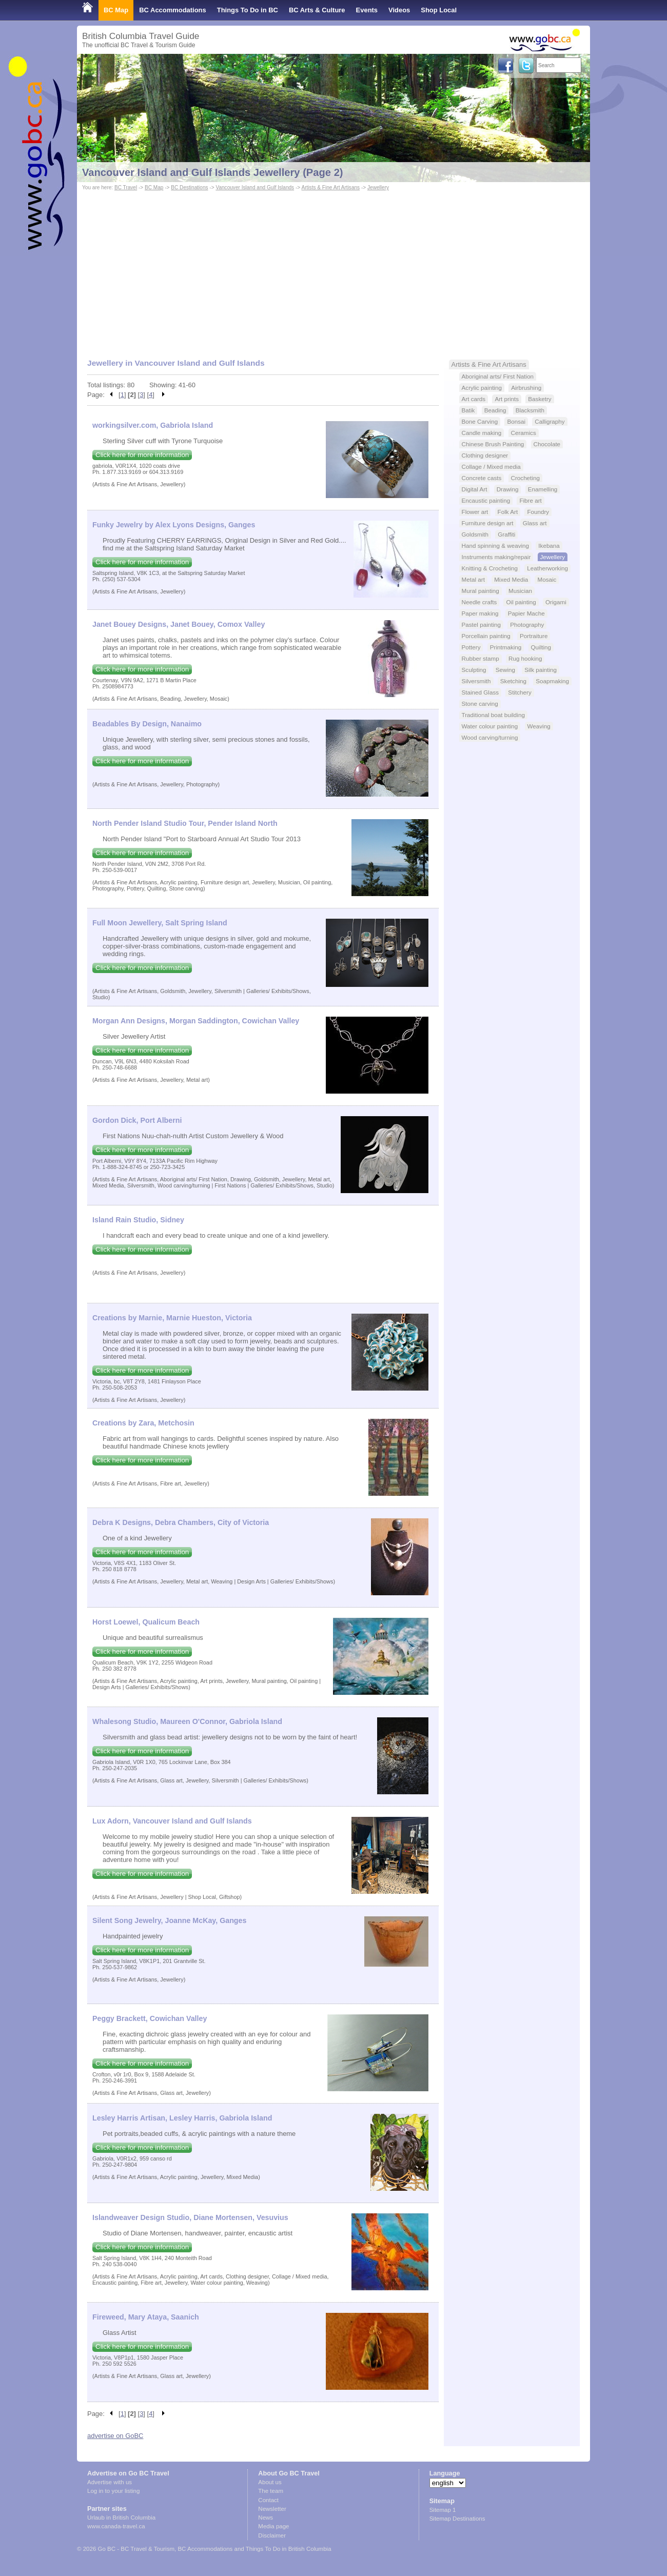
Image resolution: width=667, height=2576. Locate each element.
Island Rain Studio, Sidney (138, 1220)
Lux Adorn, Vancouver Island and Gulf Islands (172, 1821)
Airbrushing (526, 387)
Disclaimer (272, 2535)
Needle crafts (479, 602)
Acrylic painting (482, 387)
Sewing (505, 669)
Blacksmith (530, 410)
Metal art (473, 579)
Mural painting (480, 590)
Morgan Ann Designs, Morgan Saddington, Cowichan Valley (195, 1021)
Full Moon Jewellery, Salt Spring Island (159, 923)
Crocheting (525, 477)
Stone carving (480, 703)
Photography (527, 624)
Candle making (482, 432)
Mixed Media (511, 579)
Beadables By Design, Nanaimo (147, 724)
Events (367, 10)
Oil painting (521, 602)
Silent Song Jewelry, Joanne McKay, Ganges (169, 1920)
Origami (555, 602)
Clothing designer (485, 455)
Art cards (474, 398)
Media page (273, 2526)
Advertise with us (109, 2482)
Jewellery (378, 187)
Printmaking (506, 647)
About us (269, 2482)
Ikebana (548, 545)
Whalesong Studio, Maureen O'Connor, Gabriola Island (187, 1721)
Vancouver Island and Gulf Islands (254, 187)
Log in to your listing (113, 2491)
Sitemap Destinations (457, 2518)
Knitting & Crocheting (490, 568)
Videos (399, 10)
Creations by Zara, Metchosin (143, 1423)
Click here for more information (142, 455)
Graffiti (506, 534)
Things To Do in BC (247, 10)
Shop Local (439, 10)
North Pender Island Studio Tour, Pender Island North (185, 823)
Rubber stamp (480, 658)
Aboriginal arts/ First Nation (498, 376)
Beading (495, 410)
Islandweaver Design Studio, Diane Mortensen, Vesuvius (190, 2217)
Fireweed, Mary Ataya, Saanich (145, 2317)
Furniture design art (488, 523)
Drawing (508, 489)
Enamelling (543, 489)
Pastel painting (481, 624)
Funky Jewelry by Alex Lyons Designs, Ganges (173, 525)
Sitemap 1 (442, 2510)
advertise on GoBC (115, 2436)
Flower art (475, 511)
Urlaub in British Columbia (121, 2517)
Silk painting (540, 669)
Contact (268, 2500)
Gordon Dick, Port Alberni (137, 1120)
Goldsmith (475, 534)
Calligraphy (549, 421)
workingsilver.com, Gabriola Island (152, 425)
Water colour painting (490, 726)
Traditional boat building (493, 714)
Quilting (541, 647)
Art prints (507, 398)
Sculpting (474, 669)
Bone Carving (480, 421)
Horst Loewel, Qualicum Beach (146, 1622)
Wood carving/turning (490, 737)
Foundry (538, 511)
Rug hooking (525, 658)
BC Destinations (189, 187)
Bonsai (516, 421)
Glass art (535, 523)
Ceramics (523, 432)
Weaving (539, 726)
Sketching (513, 681)
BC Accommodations (172, 10)
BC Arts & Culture (317, 10)
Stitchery (519, 692)
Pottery (471, 647)
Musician (520, 590)
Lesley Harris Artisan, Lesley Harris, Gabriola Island (182, 2118)
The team (270, 2491)
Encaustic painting (486, 500)
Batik (468, 410)
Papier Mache (526, 613)
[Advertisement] (333, 270)
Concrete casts (482, 477)
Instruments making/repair (496, 556)
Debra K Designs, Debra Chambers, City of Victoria (180, 1522)
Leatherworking (547, 568)
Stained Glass (480, 692)
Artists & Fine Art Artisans (330, 187)
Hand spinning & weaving (495, 545)
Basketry (539, 398)
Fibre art (530, 500)
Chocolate (547, 444)
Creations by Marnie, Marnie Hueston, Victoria (172, 1318)
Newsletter (272, 2509)
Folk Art (508, 511)
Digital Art (474, 489)
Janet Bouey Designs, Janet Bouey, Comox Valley (178, 624)
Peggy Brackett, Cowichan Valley (149, 2018)
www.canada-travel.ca (116, 2526)
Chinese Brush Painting (493, 444)
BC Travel (125, 187)
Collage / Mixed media (491, 466)
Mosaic (546, 579)
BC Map (116, 10)
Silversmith (476, 681)
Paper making (480, 613)
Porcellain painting (486, 635)
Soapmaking (552, 681)
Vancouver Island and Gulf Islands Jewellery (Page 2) (212, 172)
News (265, 2517)
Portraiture (533, 635)
